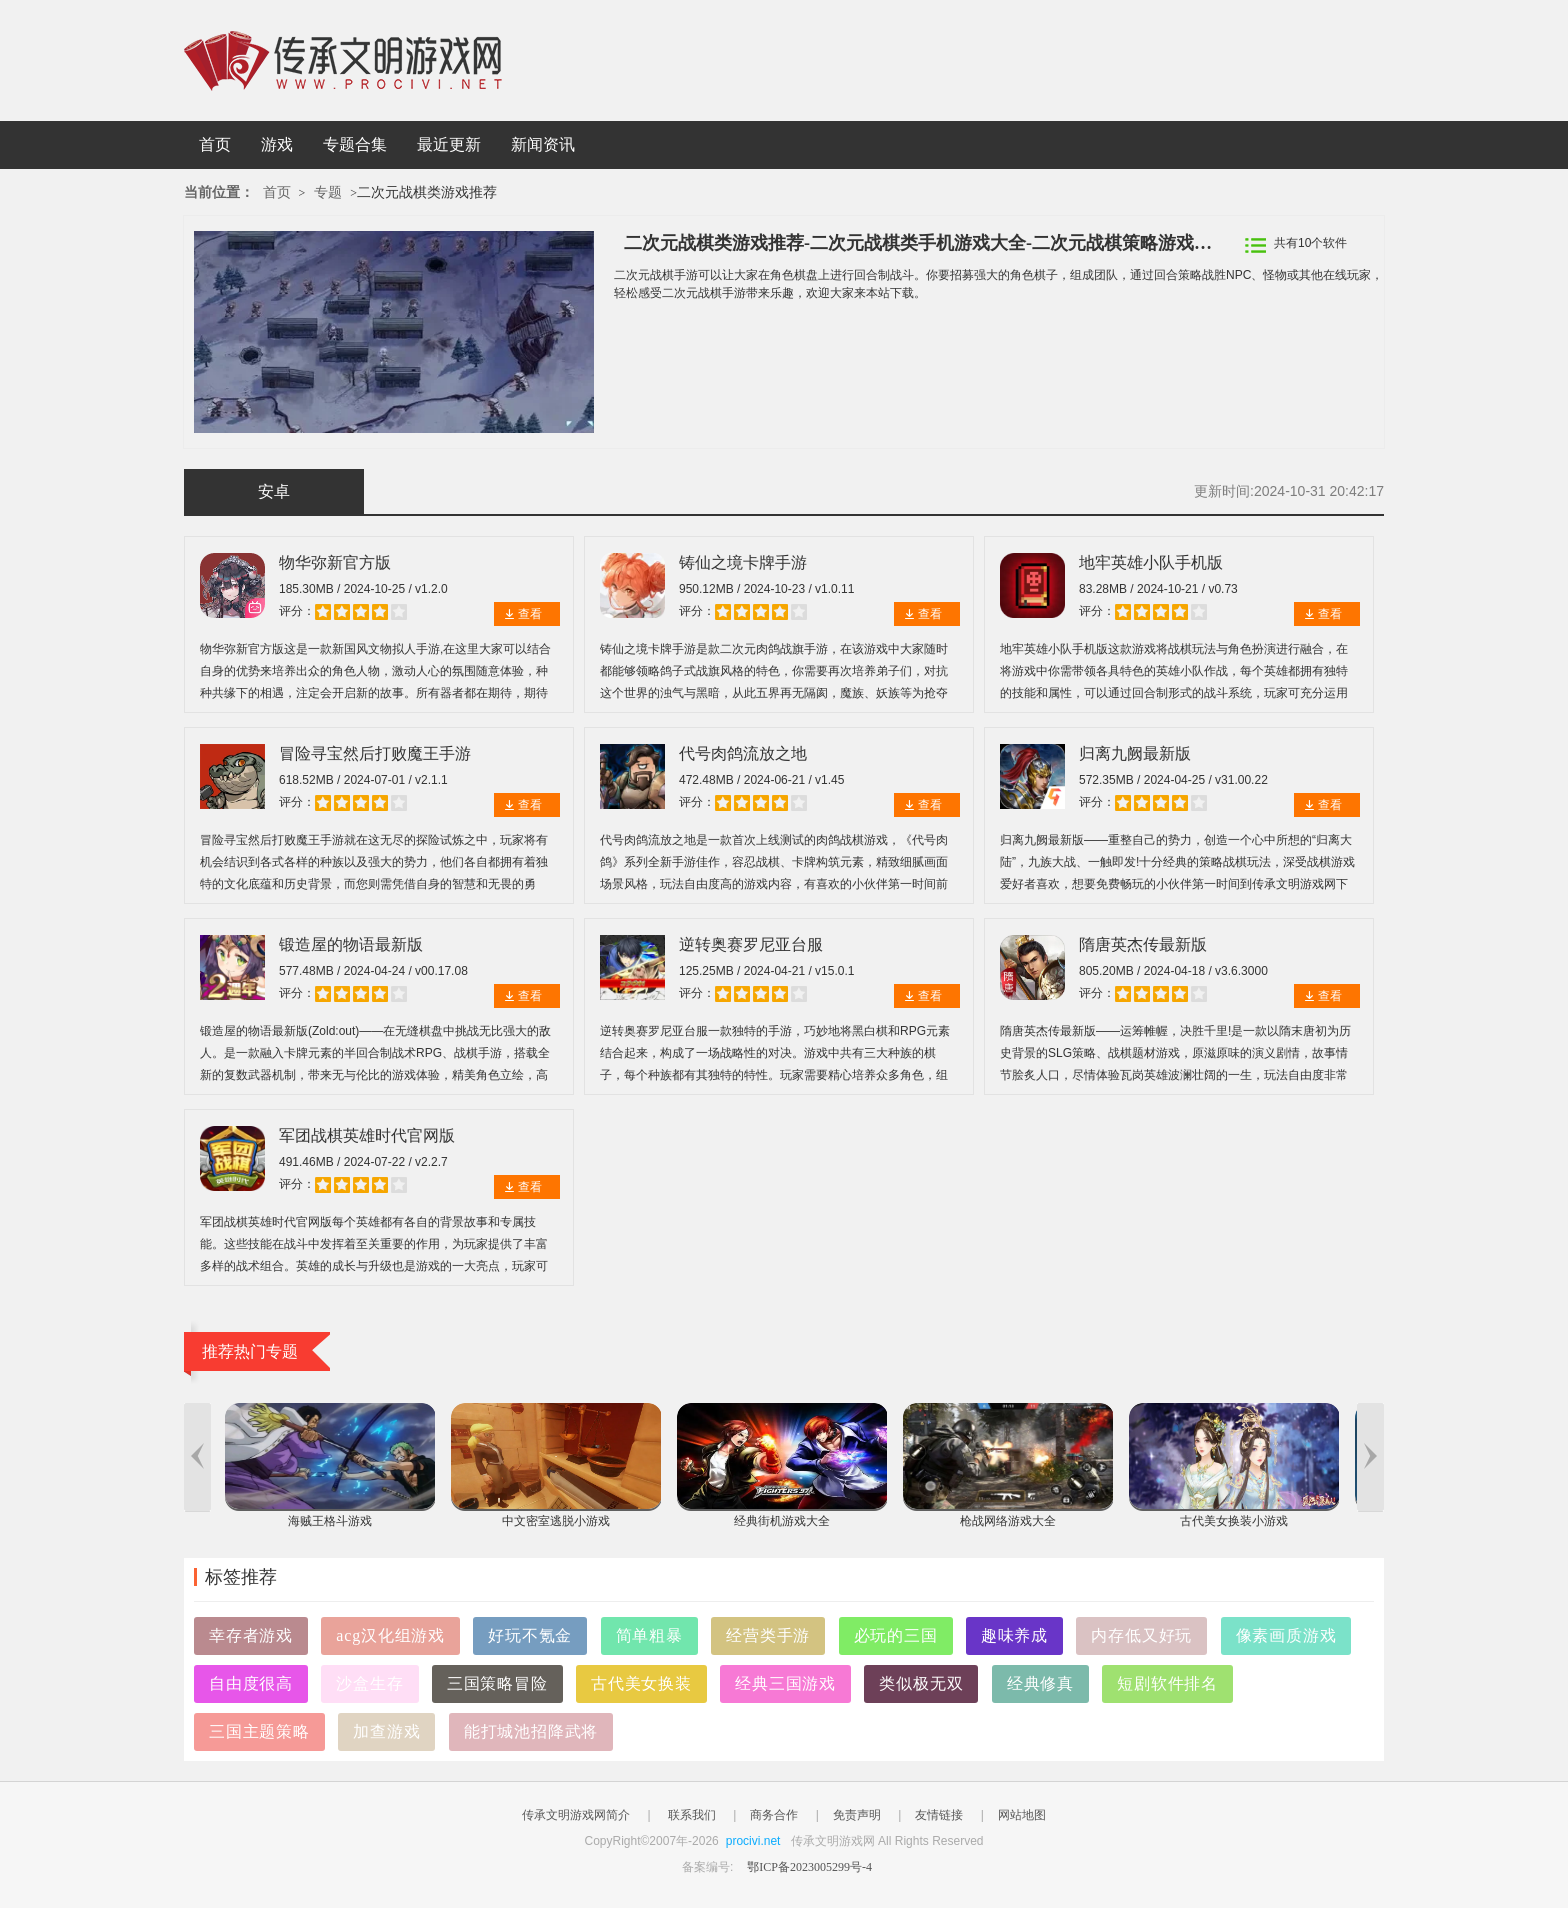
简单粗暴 (649, 1635)
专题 (328, 192)
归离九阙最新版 (1135, 753)
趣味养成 (1014, 1635)
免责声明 (857, 1815)
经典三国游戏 (785, 1683)
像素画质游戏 (1286, 1635)
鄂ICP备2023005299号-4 (809, 1867)
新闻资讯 (543, 144)
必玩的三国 (896, 1635)
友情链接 (939, 1815)
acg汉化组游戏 (390, 1635)
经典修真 (1040, 1683)
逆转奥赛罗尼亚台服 (751, 944)
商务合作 (774, 1815)
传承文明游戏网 (343, 60)
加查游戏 (386, 1731)
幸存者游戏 (251, 1635)
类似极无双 (921, 1683)
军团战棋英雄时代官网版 (367, 1135)
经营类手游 (768, 1635)
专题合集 (355, 144)
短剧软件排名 (1167, 1683)
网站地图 (1022, 1815)
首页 (215, 144)
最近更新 (449, 144)
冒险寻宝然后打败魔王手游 (375, 753)
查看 (530, 614)
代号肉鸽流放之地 (743, 753)
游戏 (277, 144)
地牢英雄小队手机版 (1151, 562)
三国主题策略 (259, 1731)
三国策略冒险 (497, 1683)
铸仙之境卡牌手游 (743, 562)
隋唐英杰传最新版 (1143, 944)
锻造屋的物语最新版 (351, 944)
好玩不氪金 (530, 1635)
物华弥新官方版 (335, 562)
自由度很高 (251, 1683)
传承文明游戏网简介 (576, 1815)
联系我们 (692, 1815)
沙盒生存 (369, 1683)
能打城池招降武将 (531, 1731)
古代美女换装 (641, 1683)
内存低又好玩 (1141, 1635)
